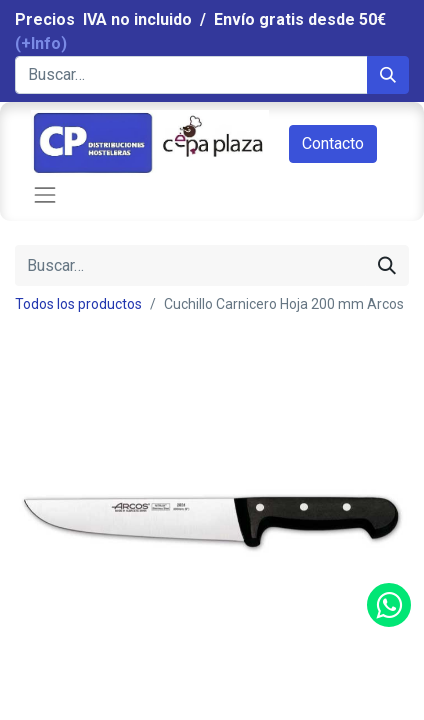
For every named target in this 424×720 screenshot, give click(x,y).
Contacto (333, 143)
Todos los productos (78, 304)
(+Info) (41, 43)
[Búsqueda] (388, 75)
